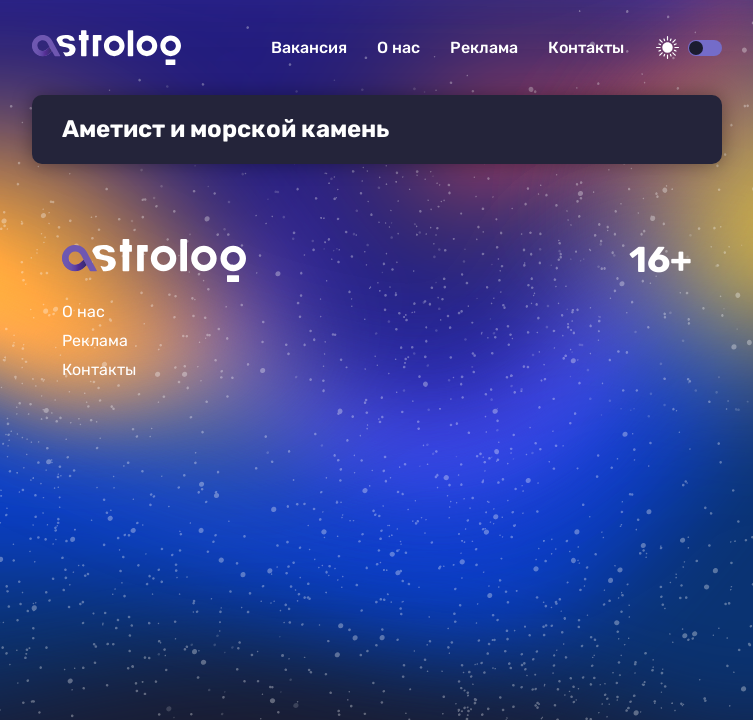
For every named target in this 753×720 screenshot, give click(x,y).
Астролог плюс (106, 47)
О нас (398, 47)
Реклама (484, 47)
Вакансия (309, 47)
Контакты (586, 47)
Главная (154, 260)
